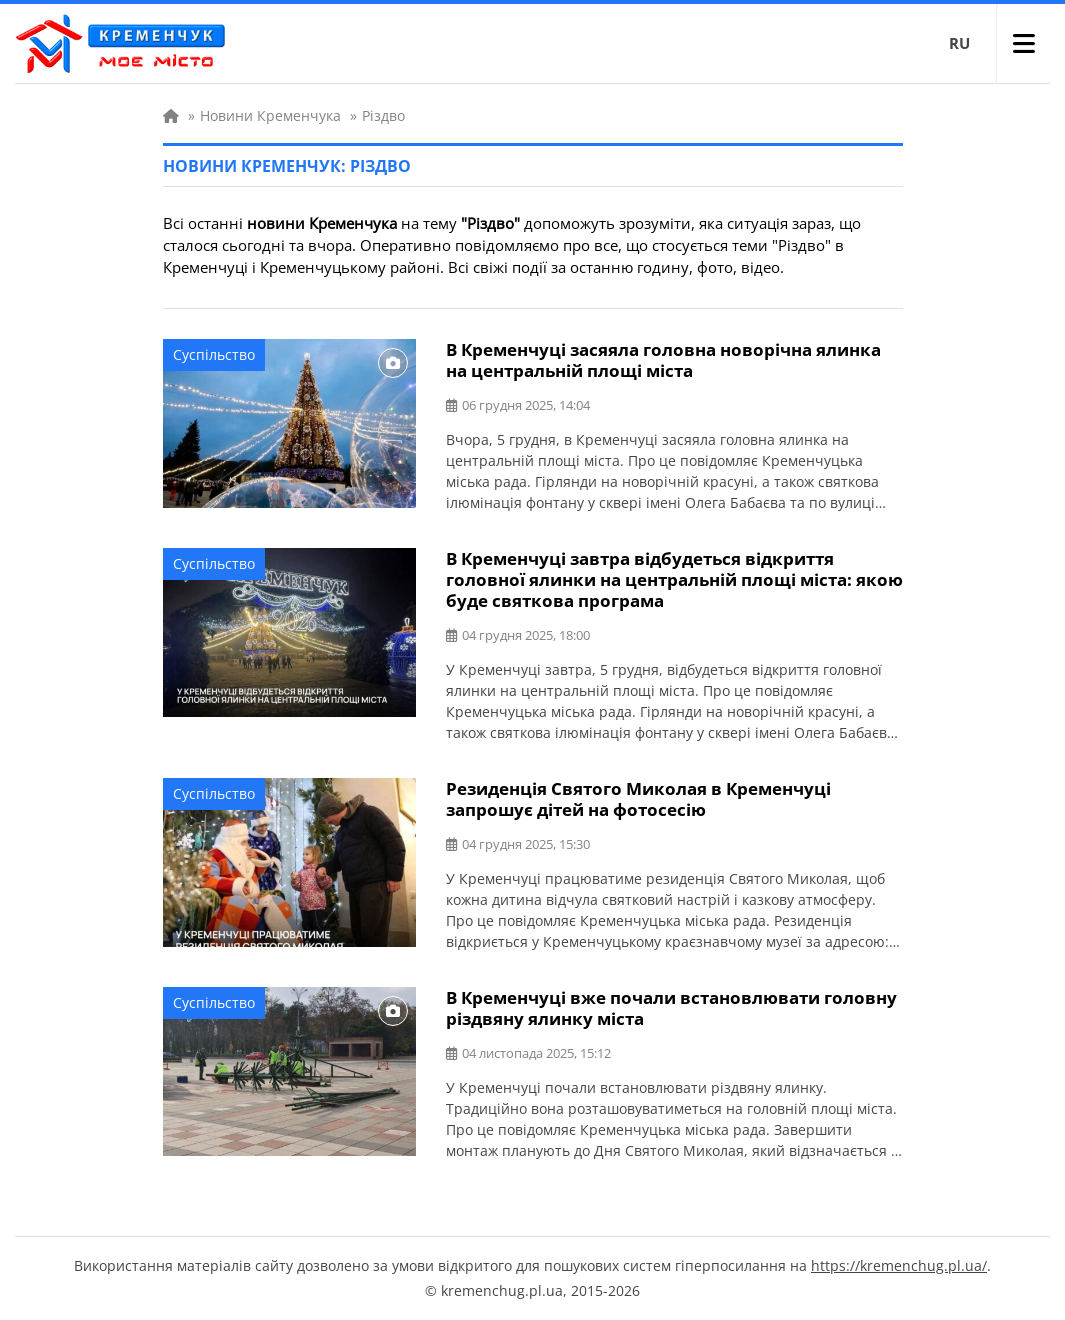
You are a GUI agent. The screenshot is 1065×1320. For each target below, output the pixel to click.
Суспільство (214, 354)
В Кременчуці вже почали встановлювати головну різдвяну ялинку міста (671, 1008)
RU (959, 43)
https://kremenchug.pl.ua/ (899, 1265)
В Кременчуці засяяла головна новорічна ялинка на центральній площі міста (663, 360)
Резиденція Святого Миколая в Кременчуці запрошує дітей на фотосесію (638, 799)
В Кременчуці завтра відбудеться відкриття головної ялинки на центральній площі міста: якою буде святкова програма (674, 579)
